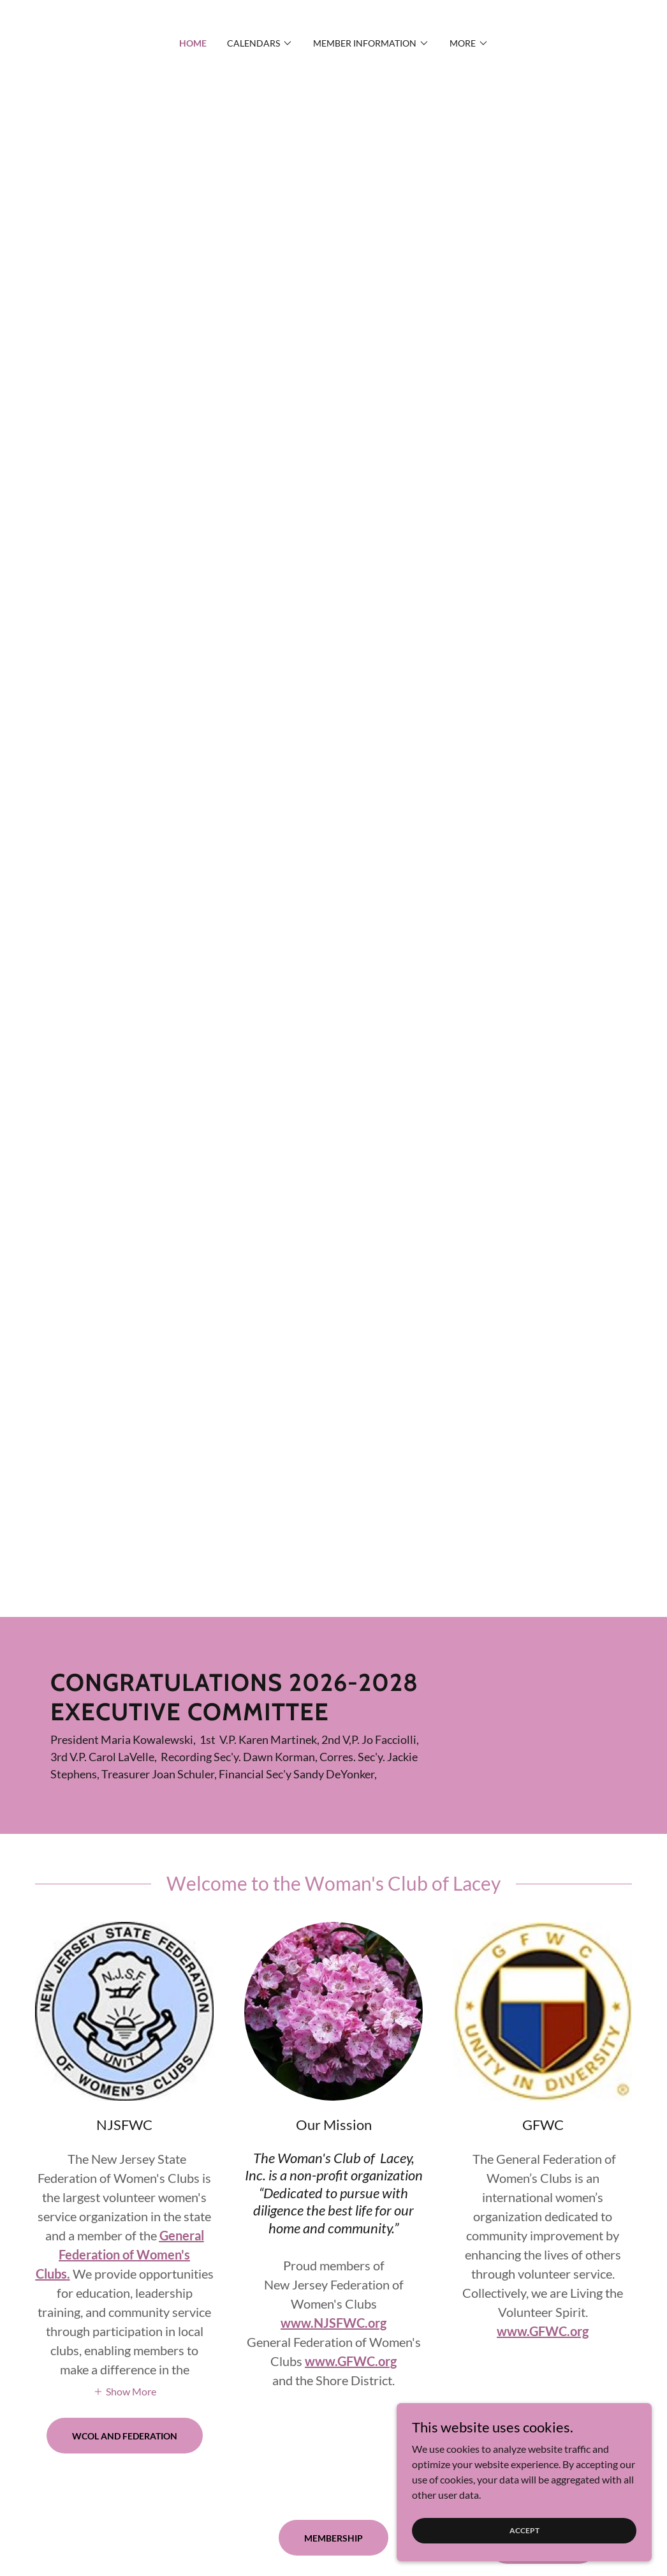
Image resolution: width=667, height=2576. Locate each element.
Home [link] (193, 43)
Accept (524, 2530)
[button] (260, 43)
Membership (333, 2538)
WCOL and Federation (124, 2436)
